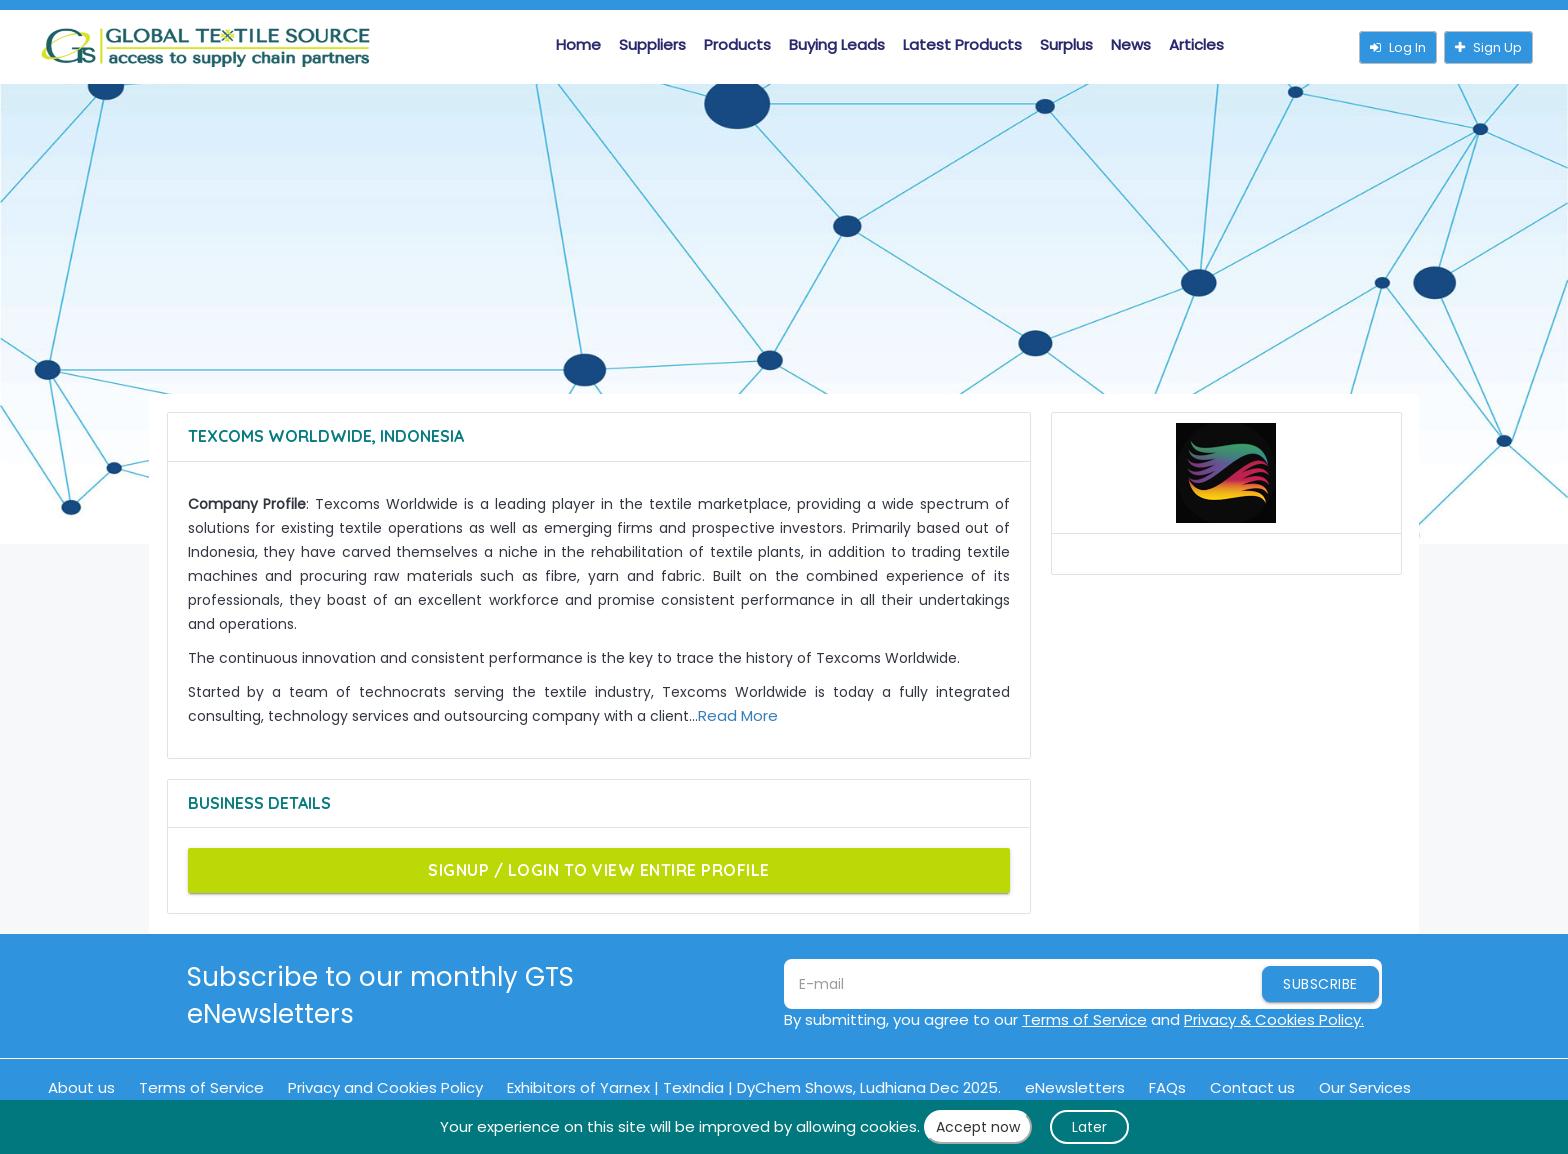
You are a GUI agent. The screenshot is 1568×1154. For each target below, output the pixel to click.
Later (1089, 1127)
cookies (888, 1126)
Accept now (978, 1127)
